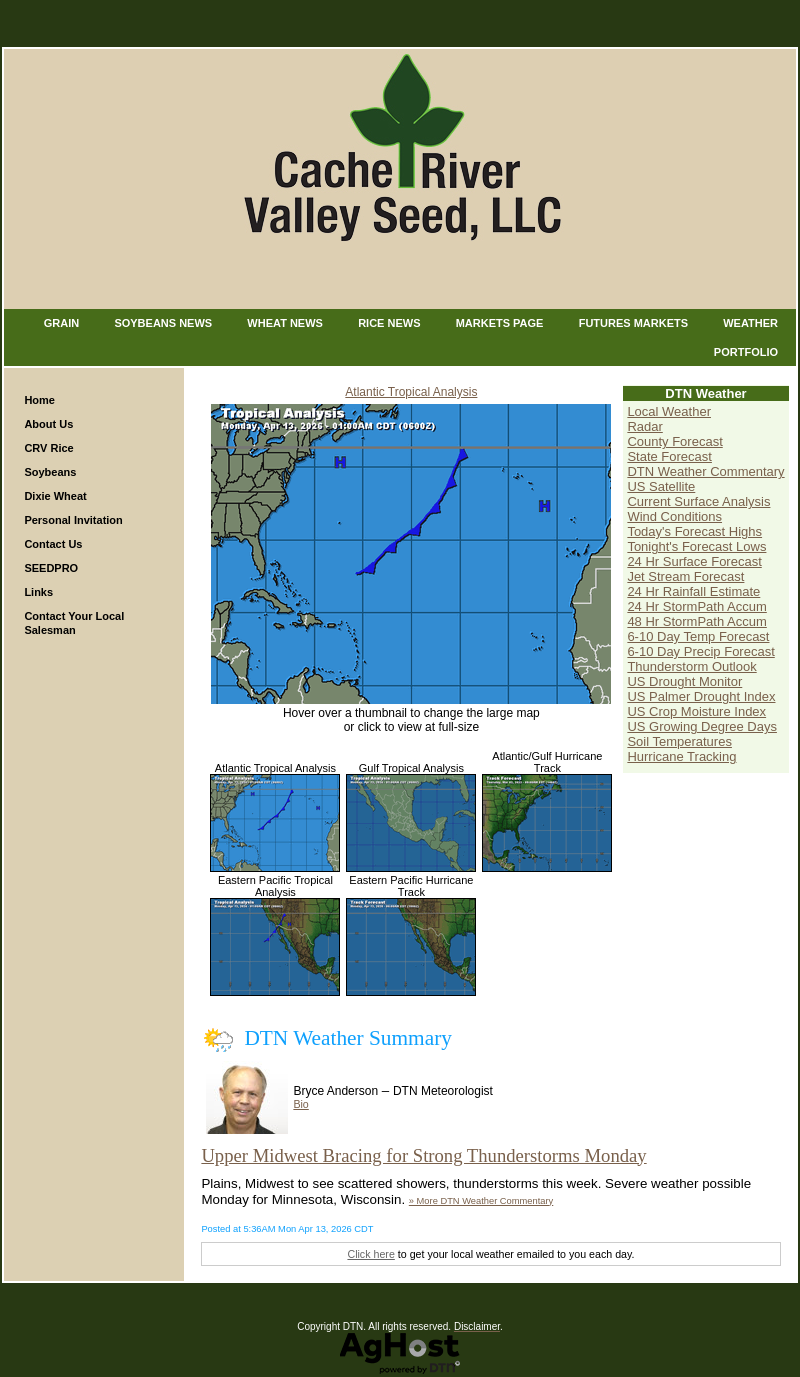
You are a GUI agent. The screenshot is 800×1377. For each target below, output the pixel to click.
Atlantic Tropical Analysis (411, 392)
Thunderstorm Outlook (691, 666)
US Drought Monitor (684, 681)
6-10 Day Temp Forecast (698, 636)
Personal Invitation (73, 520)
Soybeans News (163, 323)
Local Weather (669, 411)
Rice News (389, 323)
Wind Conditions (674, 516)
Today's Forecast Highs (694, 531)
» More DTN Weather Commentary (481, 1201)
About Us (48, 424)
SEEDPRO (51, 568)
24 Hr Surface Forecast (694, 561)
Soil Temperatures (679, 741)
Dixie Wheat (55, 496)
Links (38, 592)
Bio (300, 1104)
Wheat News (285, 323)
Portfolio (746, 352)
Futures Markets (633, 323)
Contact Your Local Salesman (74, 623)
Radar (644, 426)
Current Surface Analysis (698, 501)
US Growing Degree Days (702, 726)
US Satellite (661, 486)
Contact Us (53, 544)
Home (39, 400)
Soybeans (50, 472)
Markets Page (500, 323)
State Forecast (669, 456)
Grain (61, 323)
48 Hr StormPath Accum (696, 621)
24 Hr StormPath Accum (696, 606)
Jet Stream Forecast (685, 576)
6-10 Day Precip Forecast (700, 651)
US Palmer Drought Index (701, 696)
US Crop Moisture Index (696, 711)
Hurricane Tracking (681, 756)
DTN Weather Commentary (705, 471)
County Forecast (674, 441)
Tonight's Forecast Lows (696, 546)
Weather (750, 323)
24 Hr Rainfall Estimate (693, 591)
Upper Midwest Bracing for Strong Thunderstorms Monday (423, 1155)
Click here (370, 1254)
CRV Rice (48, 448)
